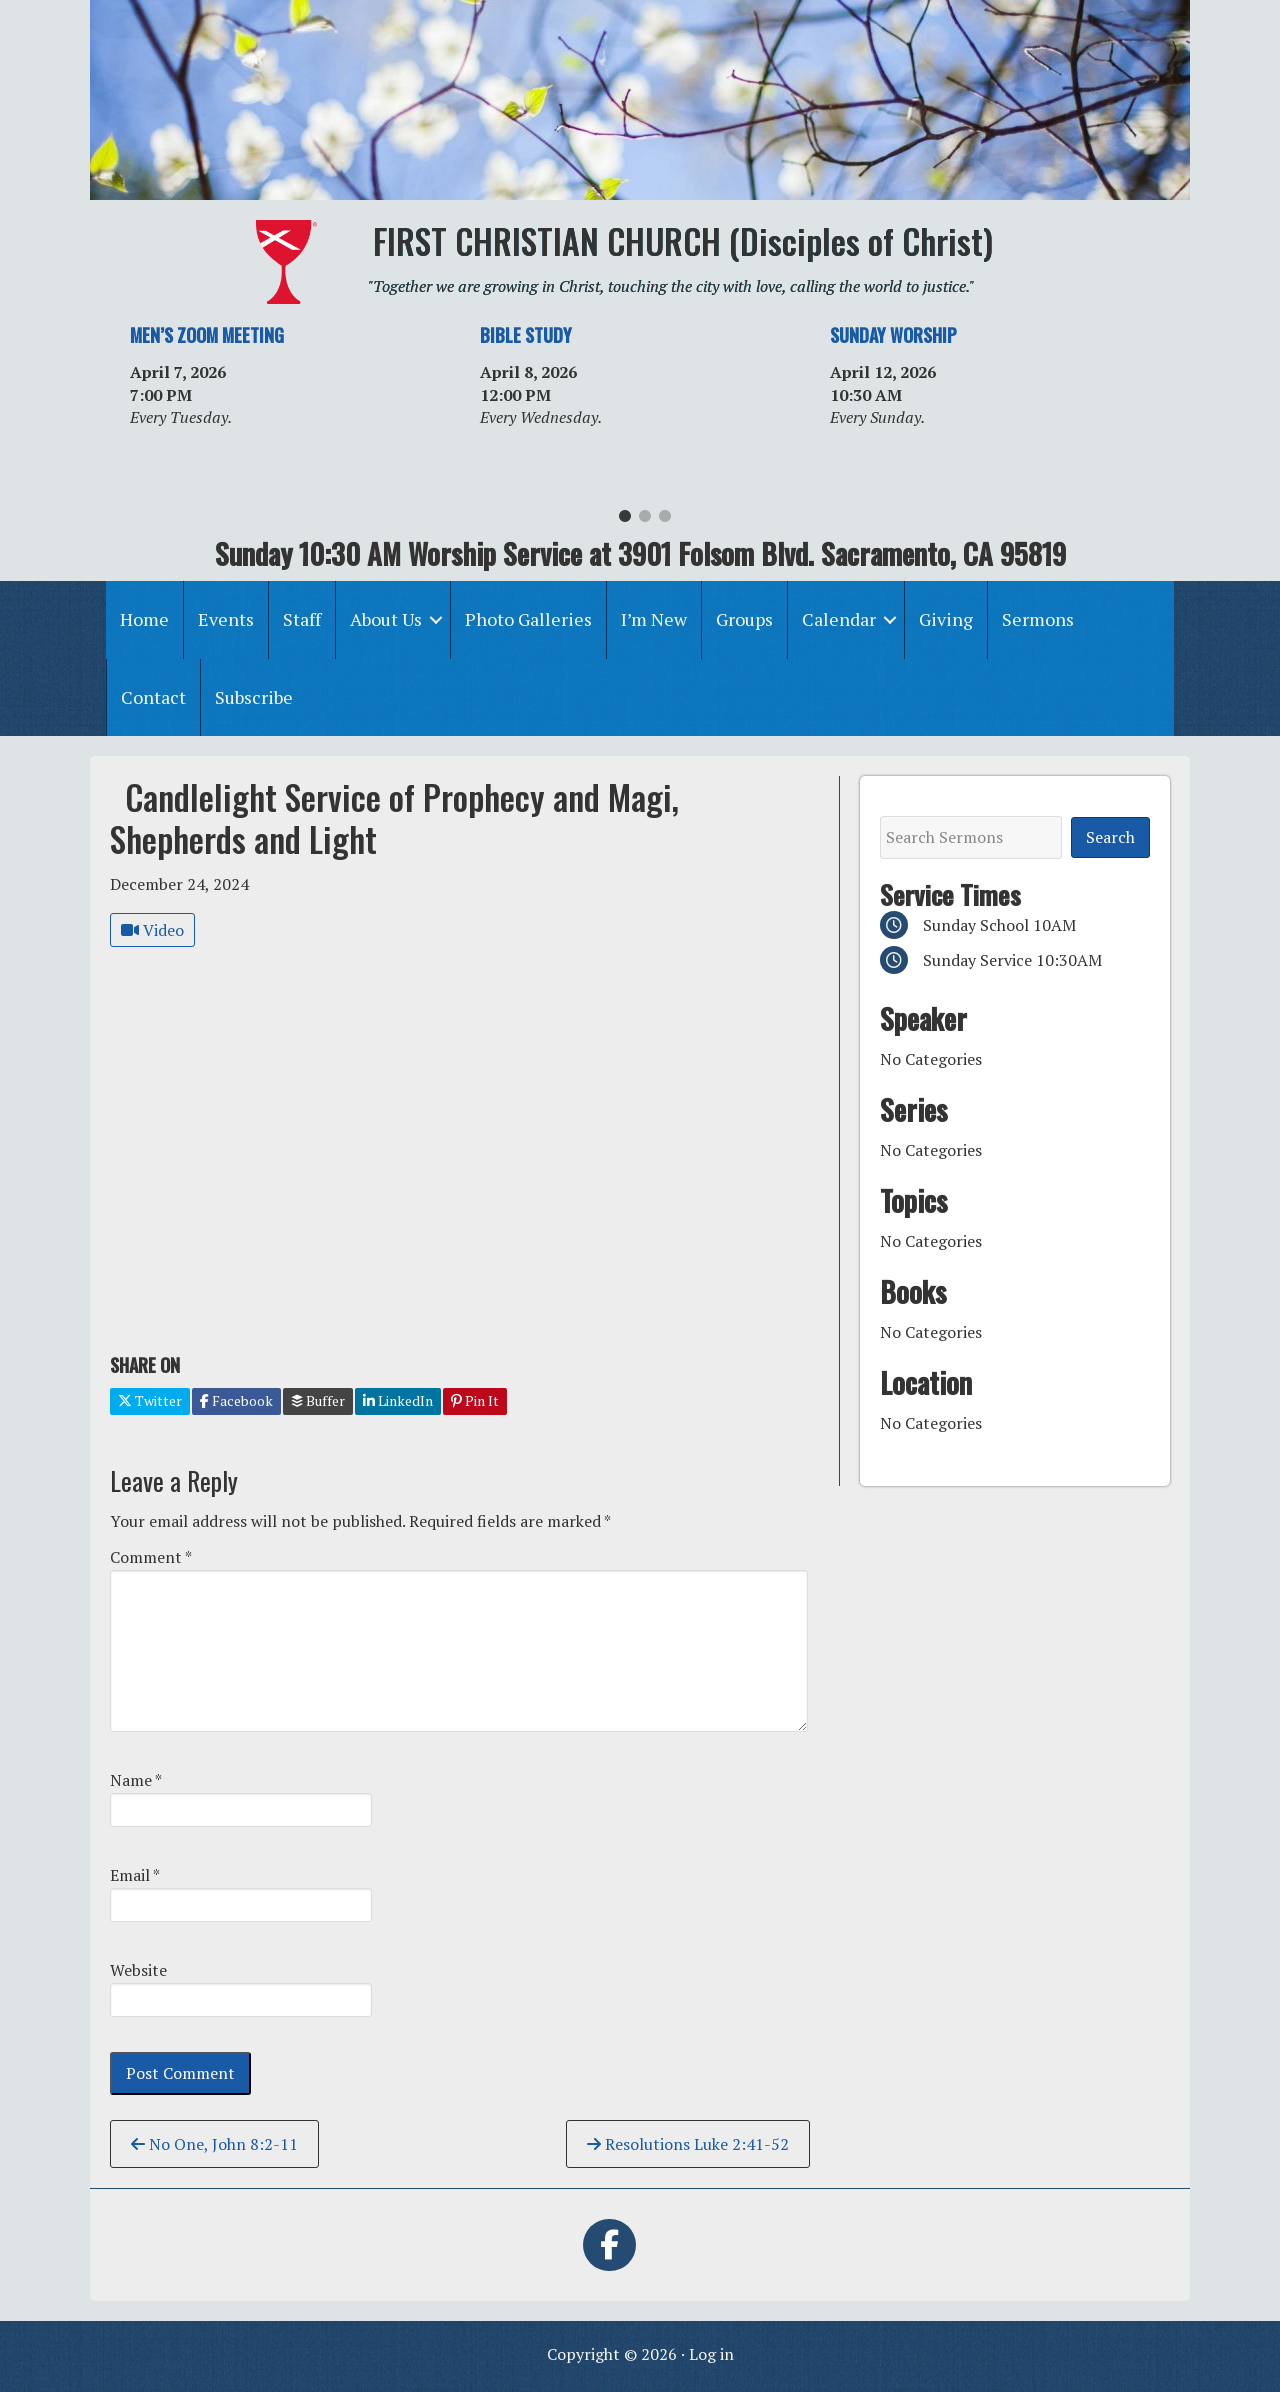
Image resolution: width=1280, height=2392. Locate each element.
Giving (946, 619)
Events (226, 619)
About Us (386, 619)
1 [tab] (625, 521)
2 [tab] (645, 521)
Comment (151, 1557)
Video (152, 930)
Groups (744, 619)
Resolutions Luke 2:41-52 (688, 2144)
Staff (302, 619)
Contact (153, 697)
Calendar (839, 619)
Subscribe (254, 697)
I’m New (654, 619)
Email (135, 1875)
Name (136, 1780)
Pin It (475, 1400)
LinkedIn (398, 1400)
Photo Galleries (528, 619)
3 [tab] (665, 521)
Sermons (1038, 619)
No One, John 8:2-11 (214, 2144)
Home (144, 619)
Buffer (318, 1400)
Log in (711, 2354)
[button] (436, 619)
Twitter (150, 1400)
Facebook (236, 1400)
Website (138, 1970)
